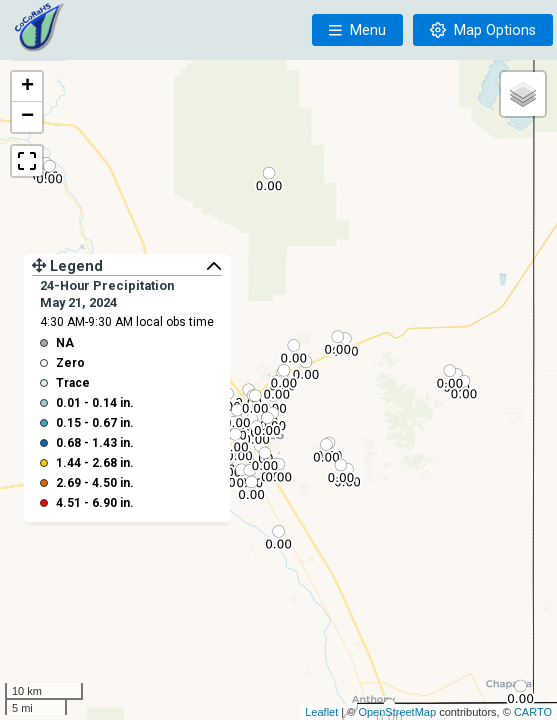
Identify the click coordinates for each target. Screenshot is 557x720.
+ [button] (27, 87)
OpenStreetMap (397, 712)
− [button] (27, 117)
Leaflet (321, 712)
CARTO (533, 712)
